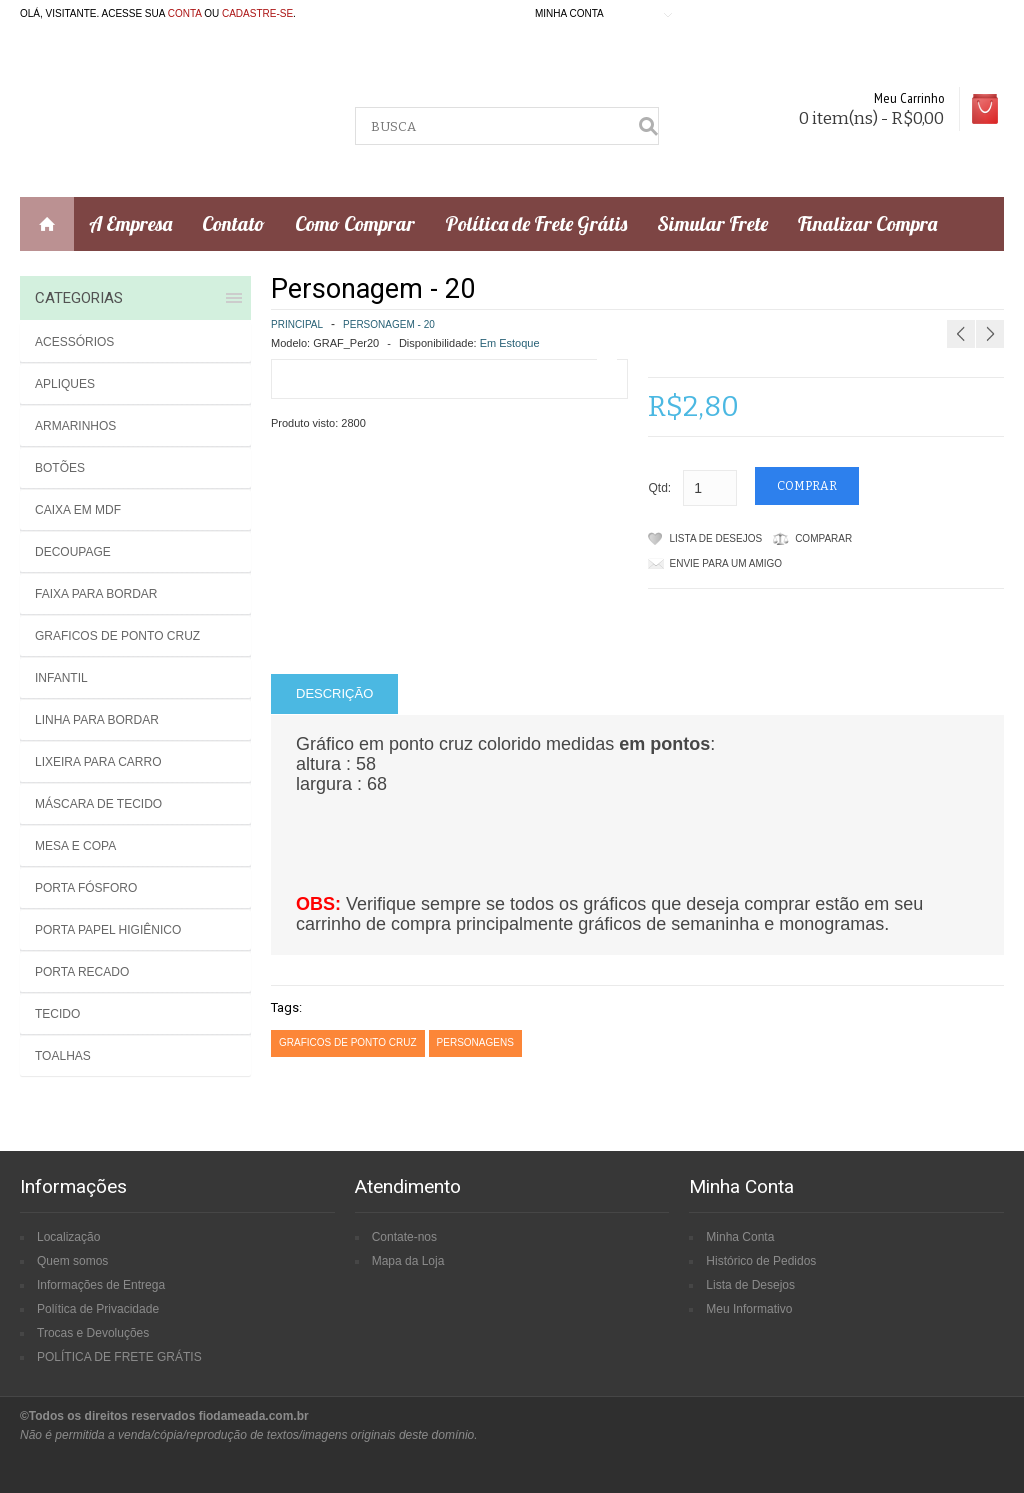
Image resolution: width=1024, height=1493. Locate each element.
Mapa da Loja (408, 1261)
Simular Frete (712, 223)
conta (185, 13)
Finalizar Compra (867, 223)
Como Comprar (355, 223)
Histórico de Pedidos (761, 1261)
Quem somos (72, 1261)
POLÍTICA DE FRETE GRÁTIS (119, 1357)
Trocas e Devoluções (93, 1333)
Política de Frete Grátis (536, 223)
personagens (475, 1042)
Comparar (823, 538)
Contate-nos (404, 1237)
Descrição (334, 693)
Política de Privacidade (98, 1309)
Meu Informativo (749, 1309)
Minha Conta (740, 1237)
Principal (297, 324)
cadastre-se (257, 13)
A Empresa (130, 223)
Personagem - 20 (389, 324)
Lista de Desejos (716, 538)
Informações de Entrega (101, 1285)
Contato (233, 223)
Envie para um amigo (726, 563)
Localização (68, 1237)
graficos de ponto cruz (348, 1042)
